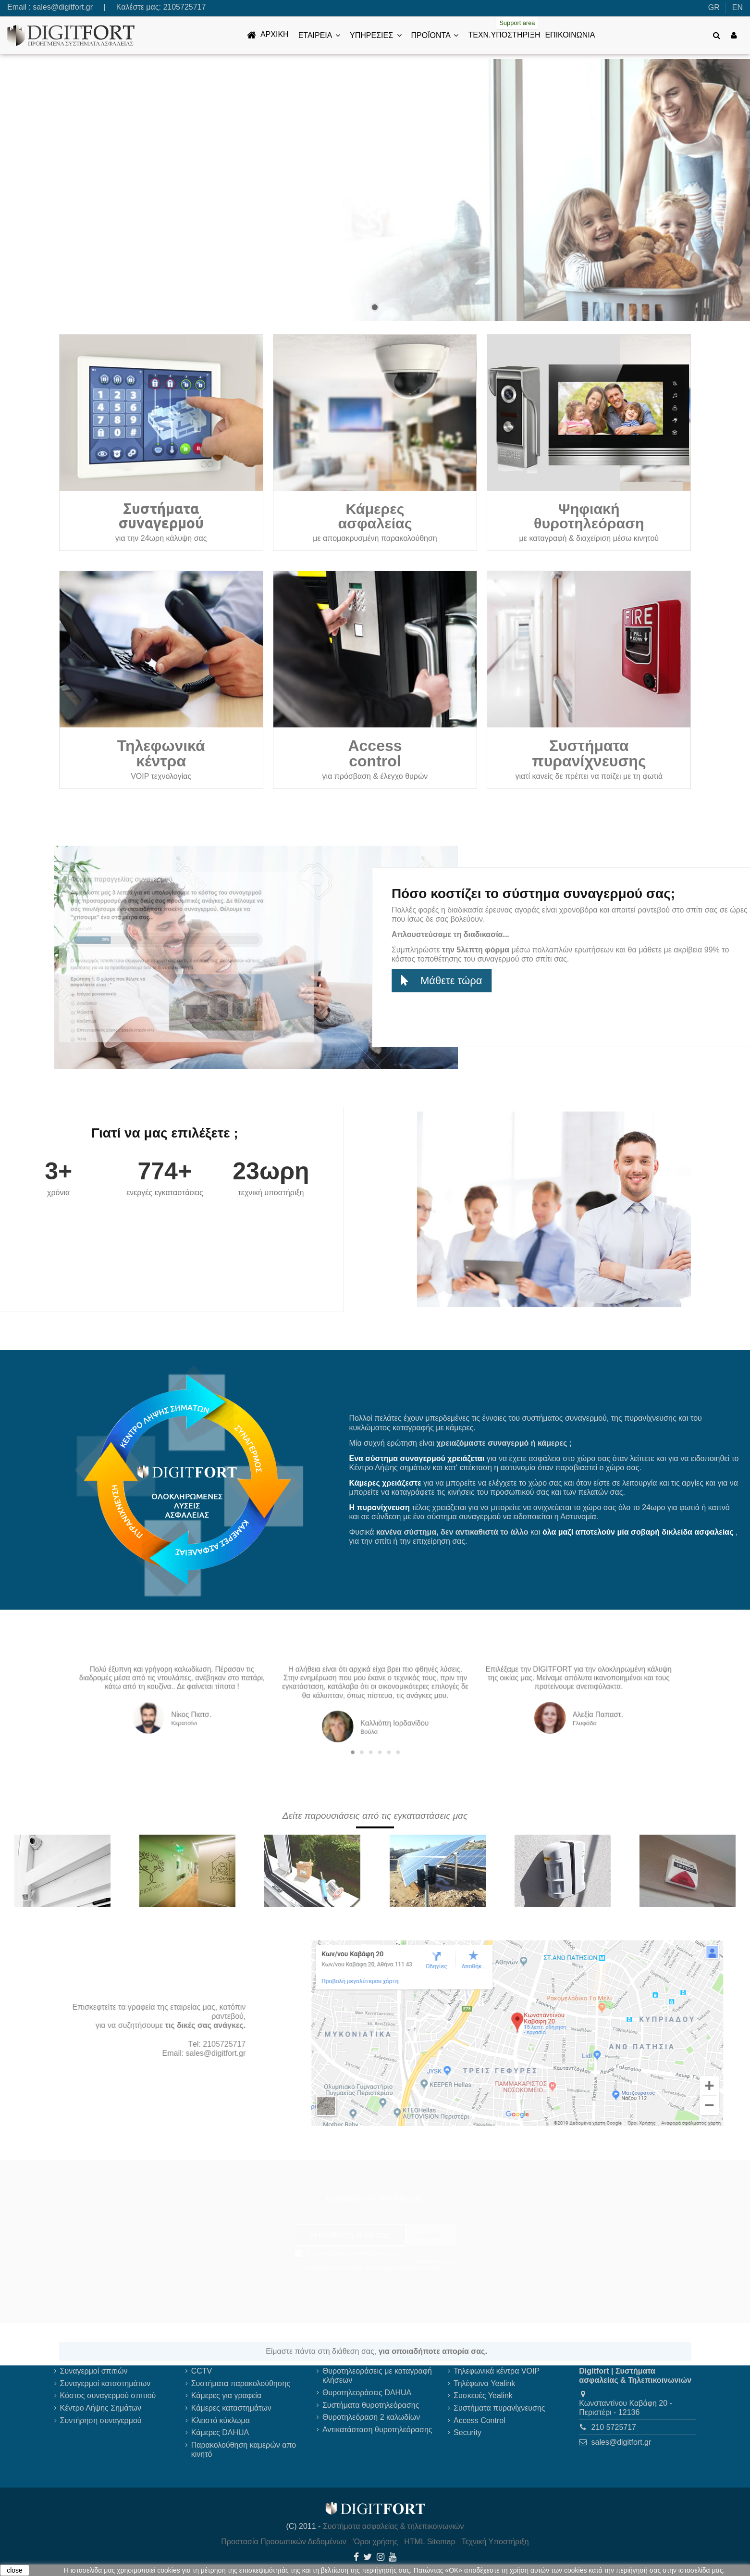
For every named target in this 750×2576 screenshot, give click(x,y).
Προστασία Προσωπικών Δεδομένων (283, 2542)
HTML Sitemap (429, 2542)
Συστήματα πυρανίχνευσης (499, 2408)
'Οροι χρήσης (375, 2542)
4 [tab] (377, 1725)
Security (467, 2432)
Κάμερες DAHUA (220, 2432)
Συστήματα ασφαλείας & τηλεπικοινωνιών (393, 2526)
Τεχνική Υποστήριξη (495, 2542)
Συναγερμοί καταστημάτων (105, 2383)
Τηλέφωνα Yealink (484, 2383)
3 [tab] (373, 1725)
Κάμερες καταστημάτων (231, 2408)
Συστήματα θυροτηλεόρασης (370, 2405)
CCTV (201, 2371)
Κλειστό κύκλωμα (220, 2420)
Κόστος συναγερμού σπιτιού (108, 2395)
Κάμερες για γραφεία (226, 2395)
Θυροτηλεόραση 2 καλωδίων (371, 2417)
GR (714, 7)
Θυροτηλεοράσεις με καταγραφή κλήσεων (377, 2375)
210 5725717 (613, 2427)
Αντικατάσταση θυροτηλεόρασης (377, 2430)
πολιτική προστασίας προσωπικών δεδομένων (364, 2257)
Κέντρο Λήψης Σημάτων (101, 2408)
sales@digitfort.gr (63, 7)
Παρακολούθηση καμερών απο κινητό (243, 2449)
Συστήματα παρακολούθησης (241, 2383)
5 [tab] (381, 1725)
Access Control (479, 2420)
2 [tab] (369, 1725)
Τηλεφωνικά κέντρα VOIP (497, 2371)
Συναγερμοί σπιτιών (94, 2371)
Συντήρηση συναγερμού (101, 2420)
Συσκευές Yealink (483, 2395)
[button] (319, 35)
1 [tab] (365, 1725)
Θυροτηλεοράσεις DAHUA (366, 2392)
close (15, 2570)
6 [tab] (385, 1725)
